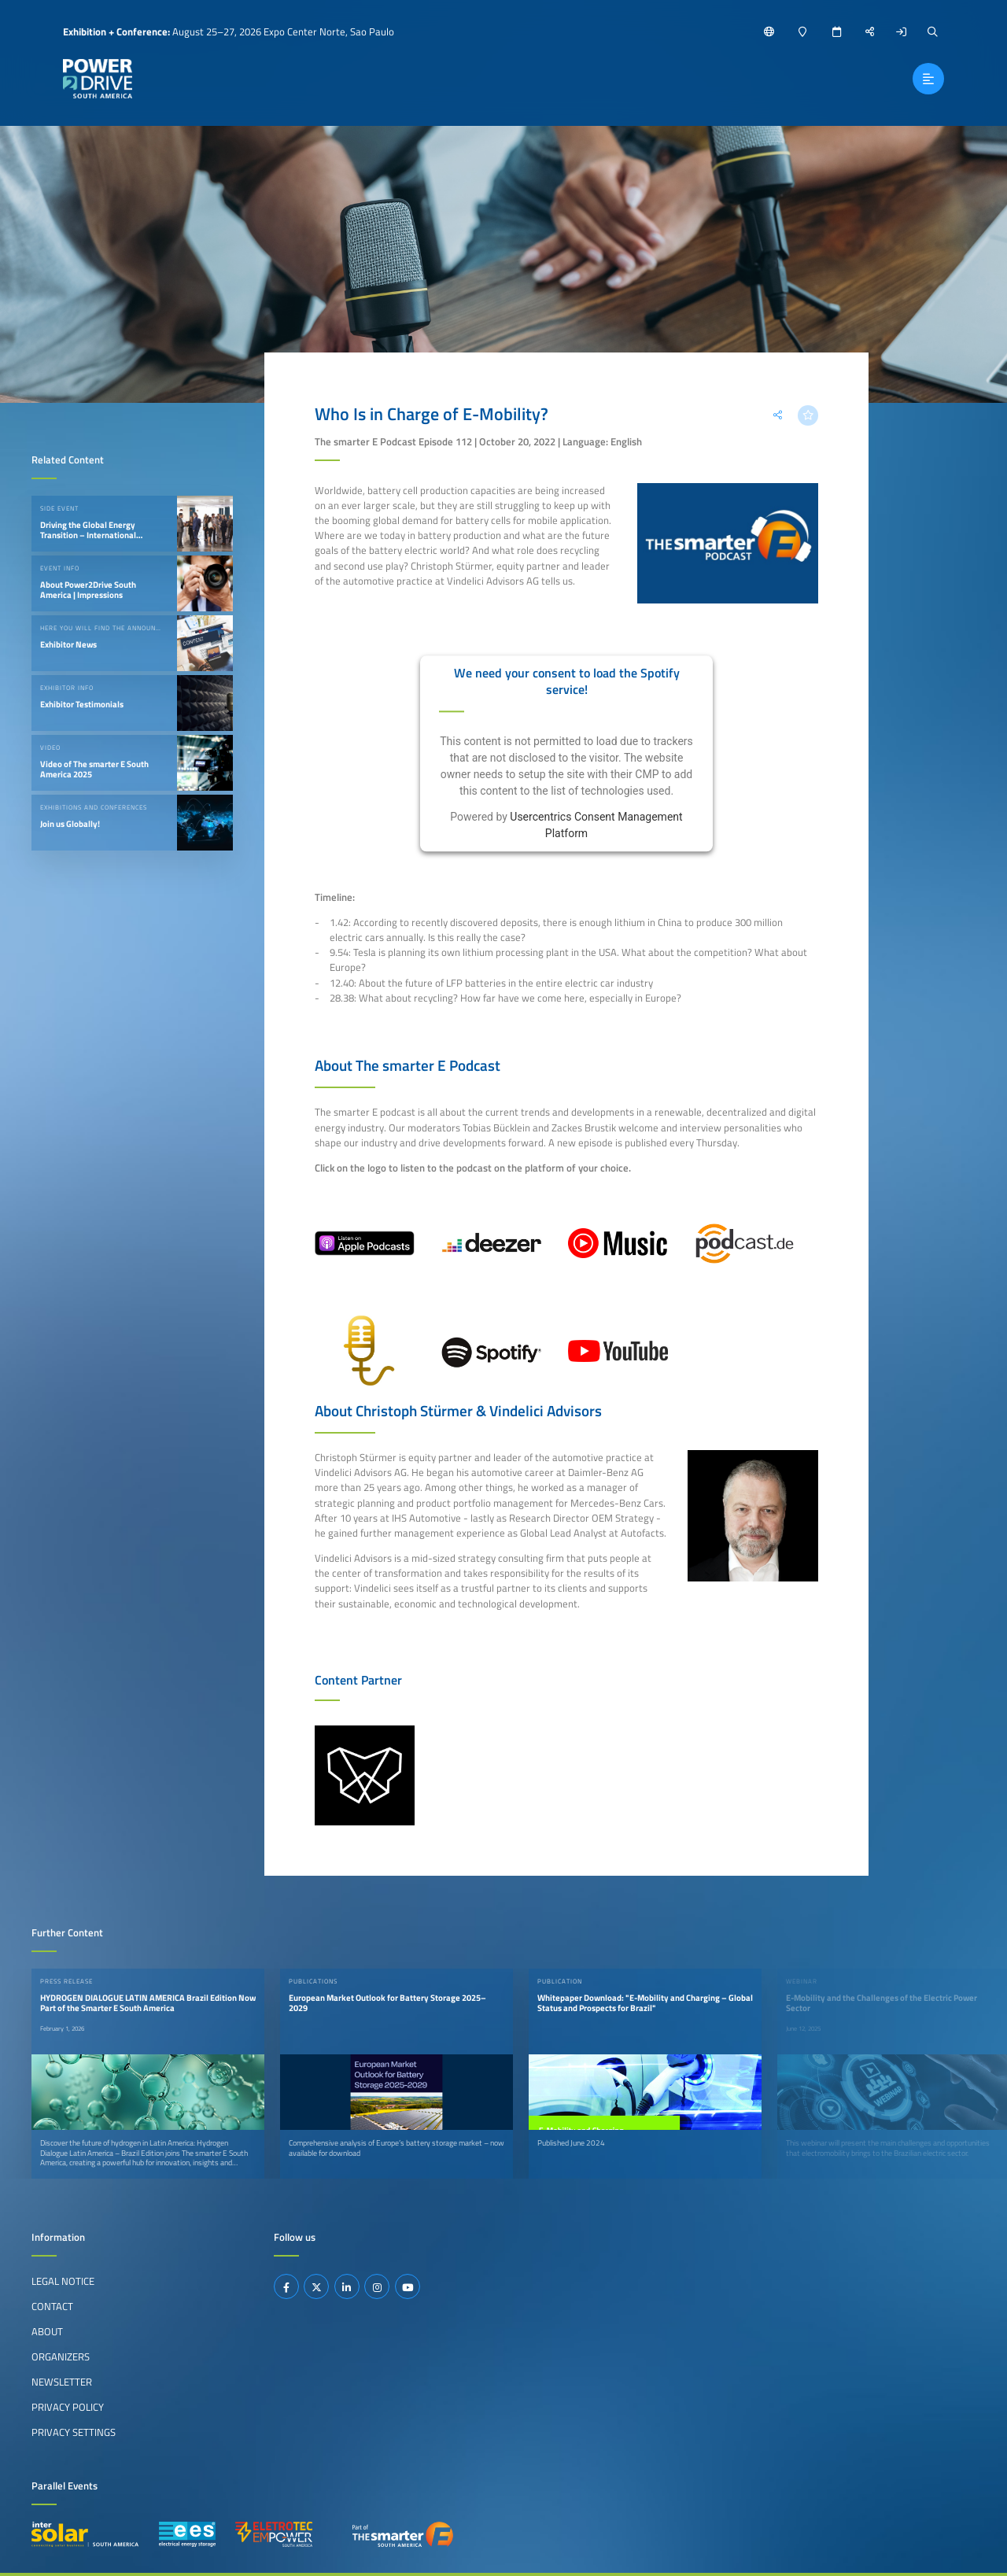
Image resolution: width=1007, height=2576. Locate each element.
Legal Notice (62, 2281)
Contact (52, 2306)
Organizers (60, 2356)
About (47, 2331)
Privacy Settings (73, 2432)
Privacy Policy (67, 2407)
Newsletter (61, 2382)
